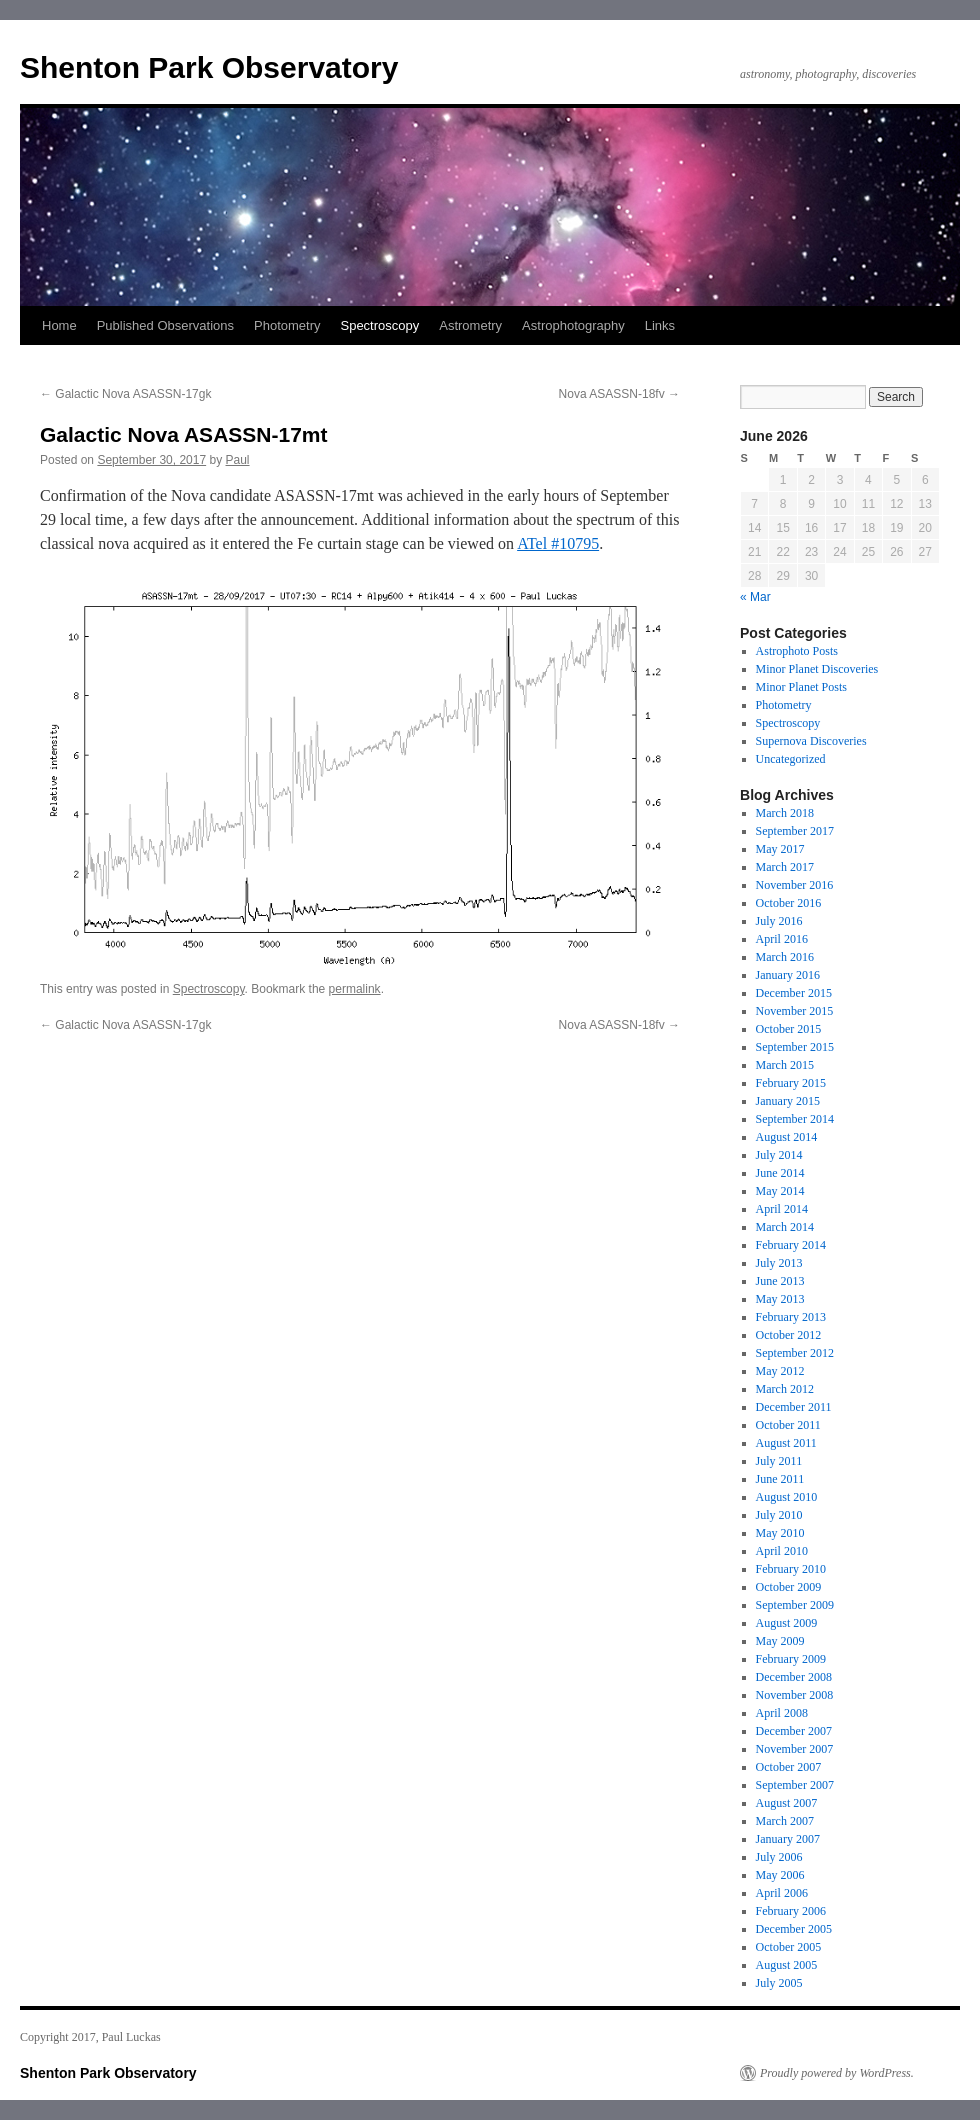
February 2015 (791, 1083)
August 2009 (787, 1623)
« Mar (755, 597)
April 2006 (782, 1893)
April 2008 (782, 1713)
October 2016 (789, 903)
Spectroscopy (379, 325)
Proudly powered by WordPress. (837, 2073)
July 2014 (779, 1155)
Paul (238, 460)
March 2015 (785, 1065)
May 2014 (780, 1191)
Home (59, 325)
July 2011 (779, 1461)
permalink (355, 989)
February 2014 (791, 1245)
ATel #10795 (558, 543)
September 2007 (795, 1785)
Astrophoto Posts (797, 651)
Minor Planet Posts (801, 687)
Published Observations (165, 325)
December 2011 (794, 1407)
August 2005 (787, 1965)
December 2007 (794, 1731)
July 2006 (779, 1857)
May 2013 (780, 1299)
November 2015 (795, 1011)
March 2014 (785, 1227)
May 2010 (780, 1533)
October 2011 (788, 1425)
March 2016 (785, 957)
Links (660, 325)
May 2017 (780, 849)
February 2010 (791, 1569)
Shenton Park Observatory (209, 67)
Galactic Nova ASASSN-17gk (125, 394)
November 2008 (795, 1695)
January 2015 (788, 1101)
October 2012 (789, 1335)
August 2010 (787, 1497)
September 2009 (795, 1605)
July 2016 (779, 921)
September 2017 (795, 831)
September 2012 (795, 1353)
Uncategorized (791, 759)
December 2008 (794, 1677)
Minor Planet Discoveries (817, 669)
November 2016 (795, 885)
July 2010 (779, 1515)
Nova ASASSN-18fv (619, 394)
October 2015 (789, 1029)
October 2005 (789, 1947)
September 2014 (795, 1119)
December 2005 (794, 1929)
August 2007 (787, 1803)
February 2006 (791, 1911)
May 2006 (780, 1875)
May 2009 (780, 1641)
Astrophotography (573, 325)
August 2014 (787, 1137)
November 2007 (795, 1749)
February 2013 (791, 1317)
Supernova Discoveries (811, 741)
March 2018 (785, 813)
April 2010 (782, 1551)
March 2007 (785, 1821)
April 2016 (782, 939)
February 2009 (791, 1659)
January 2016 (788, 975)
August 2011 (786, 1443)
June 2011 (780, 1479)
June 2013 (780, 1281)
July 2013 (779, 1263)
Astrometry (470, 325)
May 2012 (780, 1371)
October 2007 (789, 1767)
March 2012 (785, 1389)
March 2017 (785, 867)
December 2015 (794, 993)
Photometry (287, 325)
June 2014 (780, 1173)
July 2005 (779, 1983)
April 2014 (782, 1209)
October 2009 (789, 1587)
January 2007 (788, 1839)
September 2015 (795, 1047)
